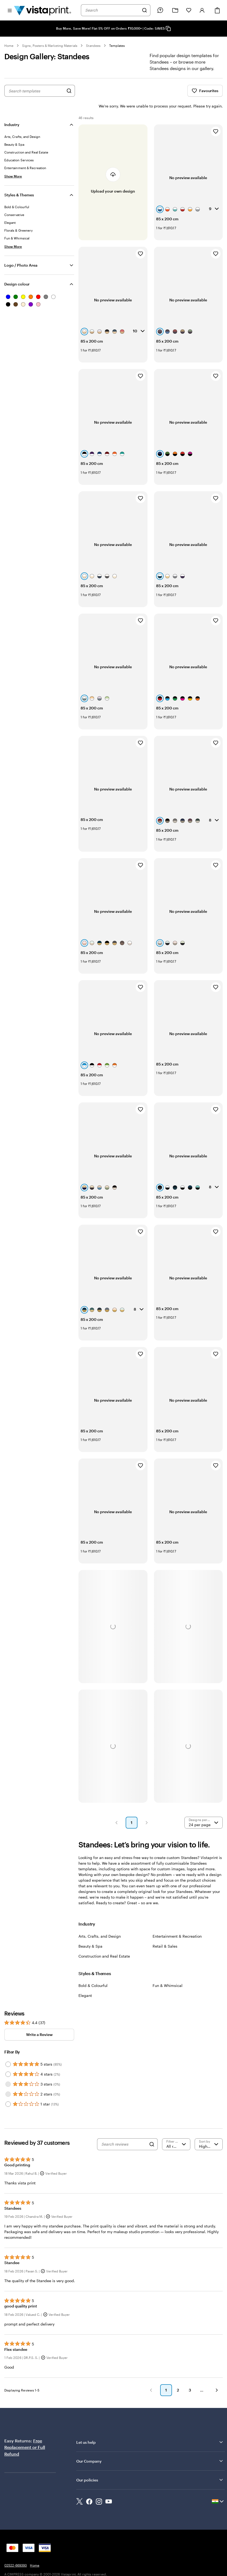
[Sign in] (202, 10)
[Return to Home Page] (42, 10)
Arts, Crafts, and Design (99, 1922)
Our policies (150, 2465)
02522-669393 (15, 2551)
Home (8, 45)
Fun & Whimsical (168, 1971)
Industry (11, 110)
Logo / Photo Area (20, 251)
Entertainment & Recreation (177, 1922)
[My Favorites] (188, 10)
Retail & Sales (165, 1932)
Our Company (150, 2446)
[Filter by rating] (176, 2130)
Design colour (17, 269)
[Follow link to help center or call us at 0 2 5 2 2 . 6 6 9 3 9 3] (160, 10)
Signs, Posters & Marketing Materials (49, 45)
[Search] (144, 10)
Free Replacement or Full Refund (24, 2433)
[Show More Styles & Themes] (13, 232)
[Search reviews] (123, 2130)
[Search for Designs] (69, 91)
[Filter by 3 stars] (8, 2070)
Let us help (150, 2428)
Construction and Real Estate (104, 1942)
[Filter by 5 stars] (8, 2050)
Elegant (85, 1981)
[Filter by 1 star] (8, 2090)
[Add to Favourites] (216, 117)
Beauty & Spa (90, 1932)
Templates (117, 45)
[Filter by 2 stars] (8, 2080)
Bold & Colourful (93, 1971)
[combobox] (112, 10)
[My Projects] (175, 10)
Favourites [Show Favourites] (205, 90)
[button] (116, 1808)
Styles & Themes (19, 180)
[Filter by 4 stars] (8, 2060)
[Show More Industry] (13, 161)
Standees (93, 45)
